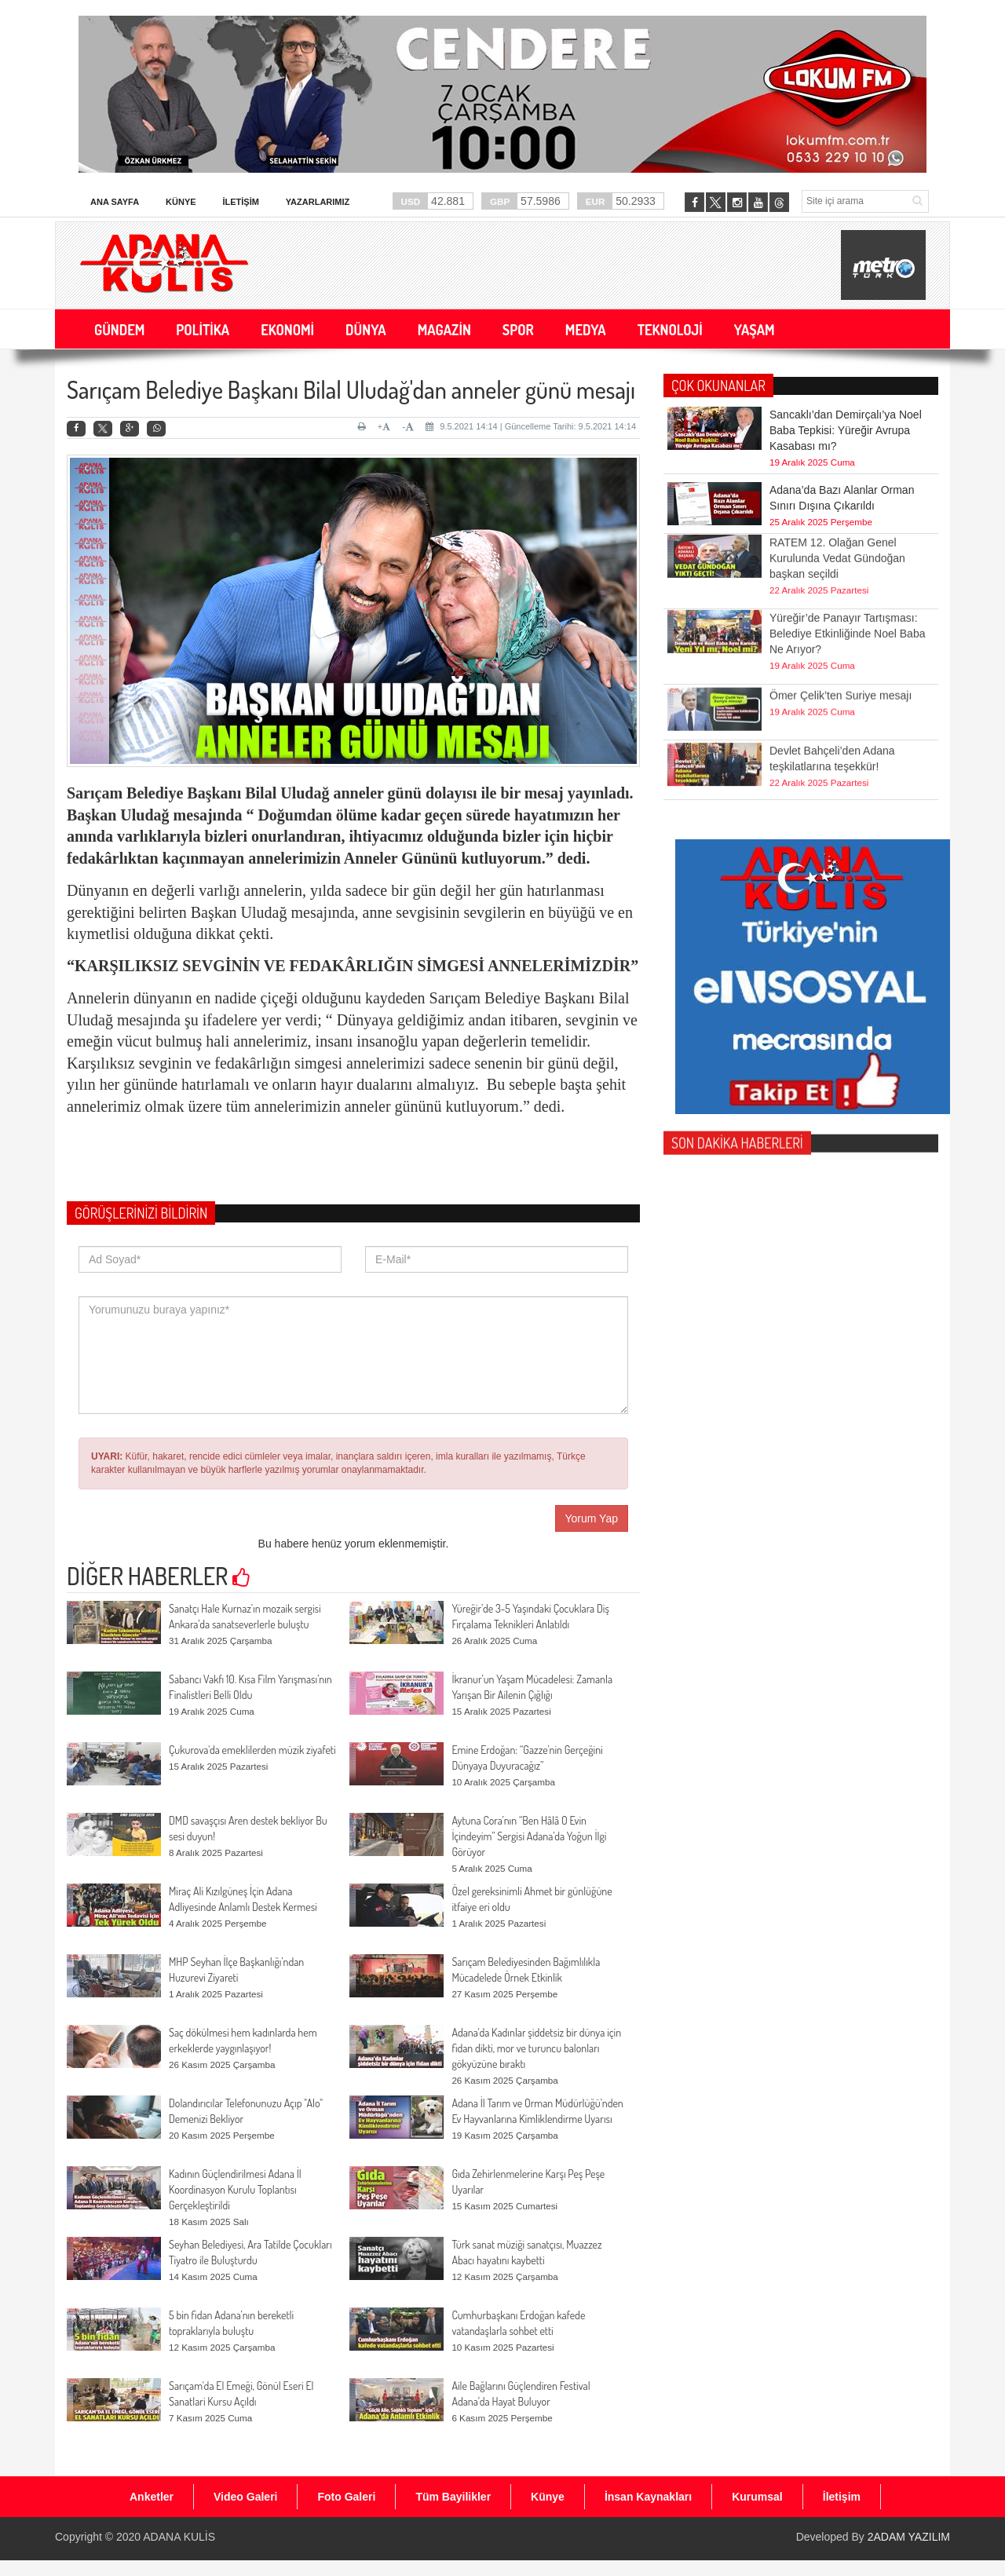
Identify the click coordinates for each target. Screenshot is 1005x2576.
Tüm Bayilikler (453, 2496)
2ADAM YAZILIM (909, 2536)
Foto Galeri (346, 2496)
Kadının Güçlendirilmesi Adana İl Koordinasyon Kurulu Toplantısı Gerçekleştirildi (235, 2189)
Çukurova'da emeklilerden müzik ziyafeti (252, 1749)
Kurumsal (757, 2496)
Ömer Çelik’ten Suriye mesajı (840, 676)
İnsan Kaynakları (648, 2496)
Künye (181, 201)
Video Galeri (245, 2496)
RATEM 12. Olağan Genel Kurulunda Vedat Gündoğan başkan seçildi (837, 531)
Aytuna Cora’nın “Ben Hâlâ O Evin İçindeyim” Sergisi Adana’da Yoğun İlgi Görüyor (528, 1836)
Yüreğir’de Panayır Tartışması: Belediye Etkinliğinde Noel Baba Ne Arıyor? (847, 606)
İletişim (240, 201)
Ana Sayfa (114, 201)
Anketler (152, 2496)
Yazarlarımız (317, 201)
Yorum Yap (591, 1518)
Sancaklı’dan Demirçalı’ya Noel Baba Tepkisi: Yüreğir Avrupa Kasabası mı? (845, 430)
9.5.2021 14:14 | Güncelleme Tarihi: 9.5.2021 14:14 (531, 426)
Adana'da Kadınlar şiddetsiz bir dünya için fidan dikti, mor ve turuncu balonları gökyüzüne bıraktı (536, 2048)
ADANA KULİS (179, 2536)
